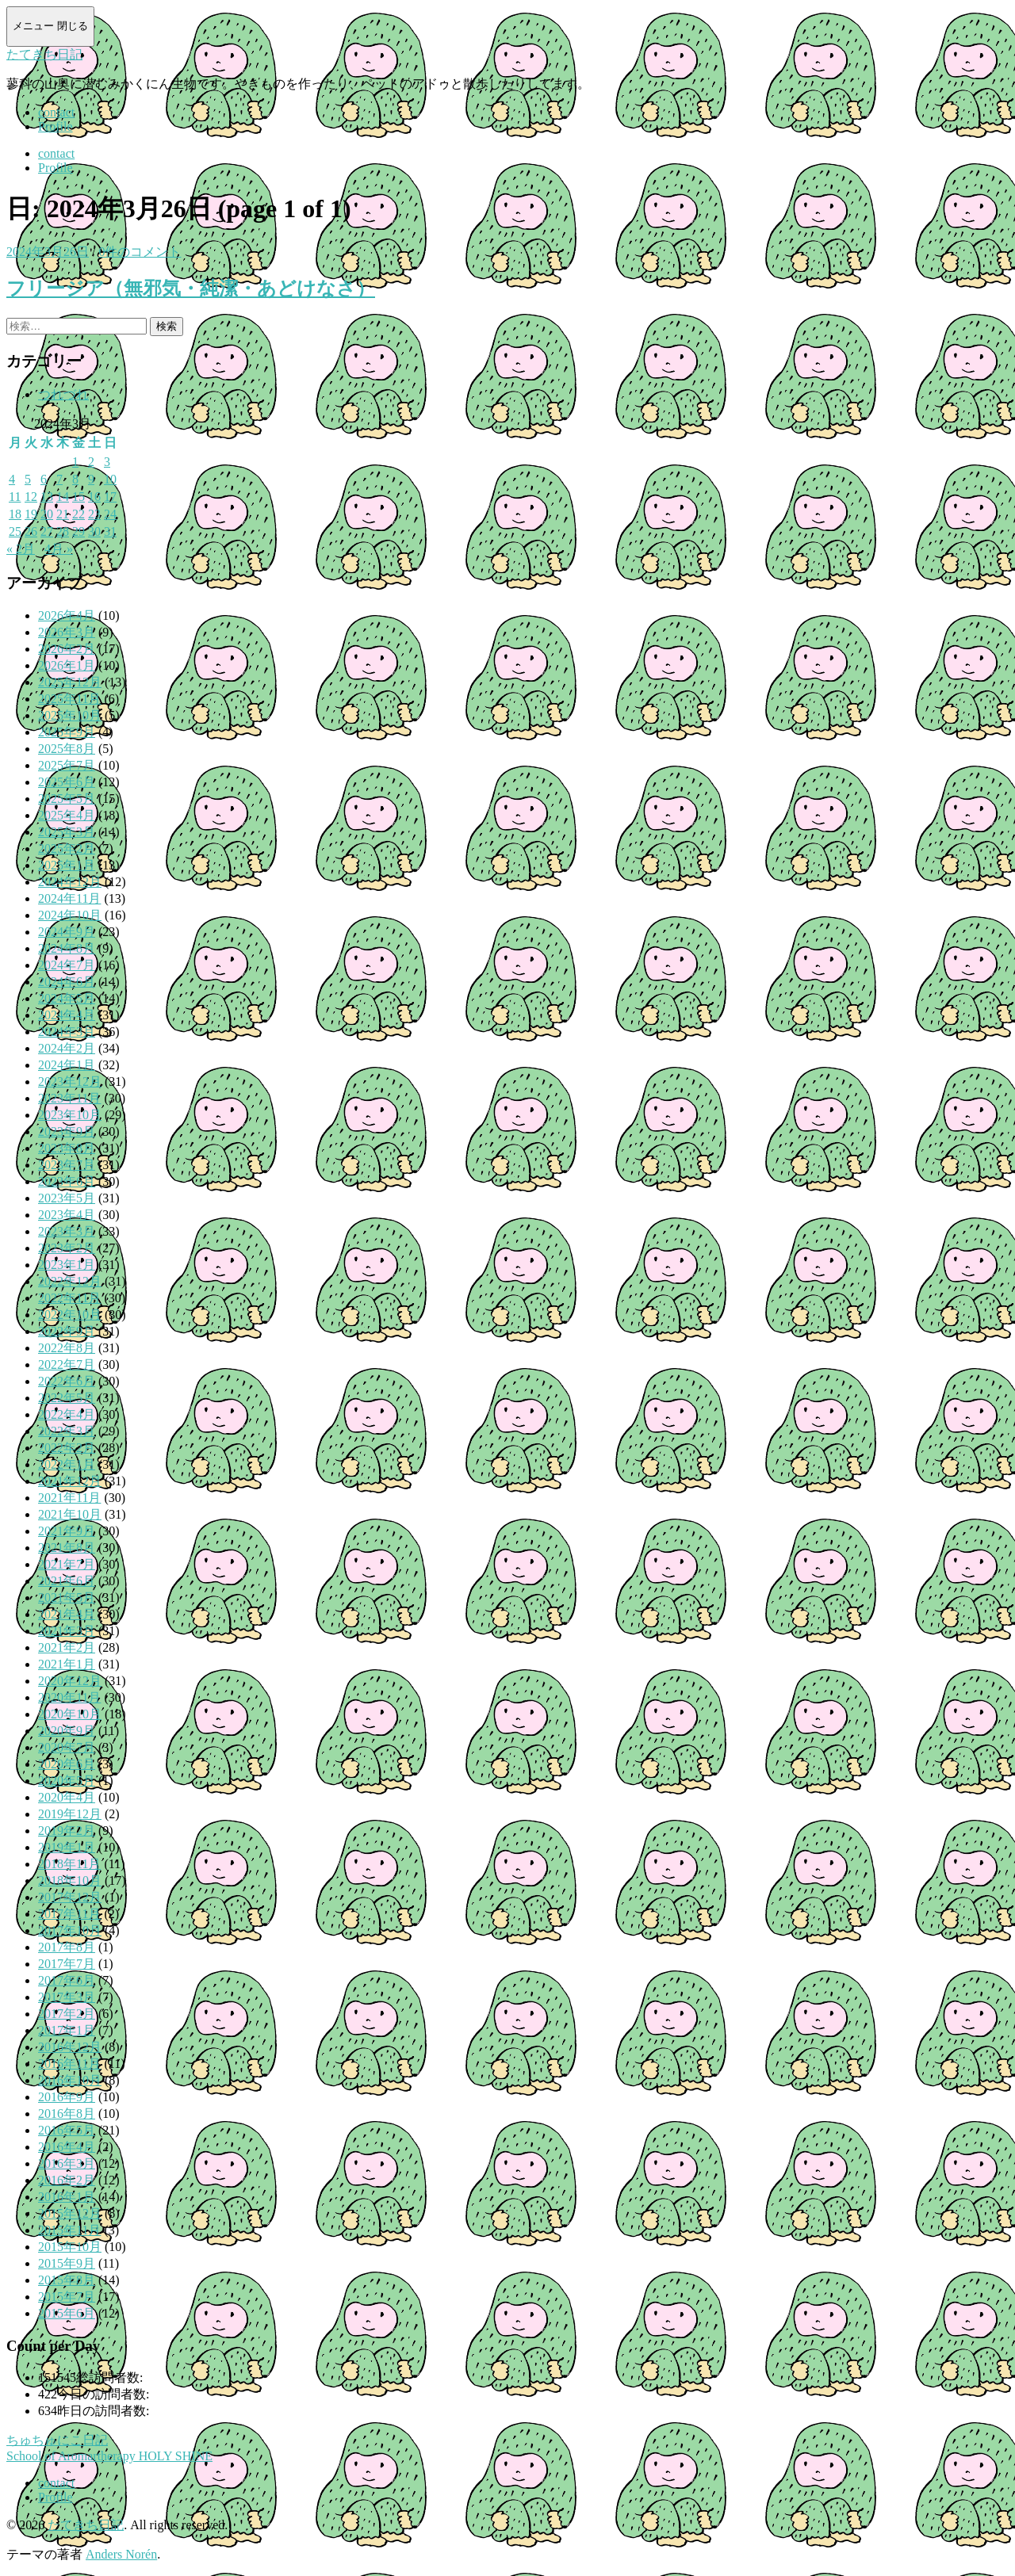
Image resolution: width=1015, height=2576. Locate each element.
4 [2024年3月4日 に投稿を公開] (12, 479)
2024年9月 (66, 931)
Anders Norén (121, 2554)
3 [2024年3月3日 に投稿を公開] (107, 461)
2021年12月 (70, 1481)
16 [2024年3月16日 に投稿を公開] (94, 496)
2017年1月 (66, 2030)
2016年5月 (66, 2130)
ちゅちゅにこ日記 (57, 2440)
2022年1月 (66, 1464)
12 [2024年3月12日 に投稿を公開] (31, 496)
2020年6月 (66, 1764)
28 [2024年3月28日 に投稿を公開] (62, 531)
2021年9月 (66, 1531)
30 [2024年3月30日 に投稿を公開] (94, 531)
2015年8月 (66, 2280)
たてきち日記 (44, 54)
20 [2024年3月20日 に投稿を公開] (46, 514)
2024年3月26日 (47, 251)
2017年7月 (66, 1963)
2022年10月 (70, 1314)
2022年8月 (66, 1348)
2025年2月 (66, 848)
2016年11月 (69, 2063)
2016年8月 (66, 2113)
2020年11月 (69, 1697)
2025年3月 (66, 832)
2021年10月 (70, 1514)
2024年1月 (66, 1065)
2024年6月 (66, 981)
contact (56, 112)
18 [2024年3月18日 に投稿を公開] (15, 514)
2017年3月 (66, 1997)
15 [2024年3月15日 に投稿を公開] (78, 496)
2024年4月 (66, 1015)
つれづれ (63, 394)
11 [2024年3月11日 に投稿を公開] (15, 496)
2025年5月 (66, 798)
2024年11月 (69, 898)
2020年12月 (70, 1680)
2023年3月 (66, 1231)
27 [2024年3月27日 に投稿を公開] (46, 531)
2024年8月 (66, 948)
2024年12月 (70, 882)
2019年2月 (66, 1830)
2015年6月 (66, 2313)
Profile (55, 126)
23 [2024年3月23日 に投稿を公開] (94, 514)
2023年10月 (70, 1115)
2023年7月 (66, 1164)
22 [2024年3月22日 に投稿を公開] (78, 514)
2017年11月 (69, 1914)
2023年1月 (66, 1264)
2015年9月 (66, 2263)
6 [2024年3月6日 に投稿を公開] (43, 479)
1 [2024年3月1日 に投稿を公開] (75, 461)
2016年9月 (66, 2097)
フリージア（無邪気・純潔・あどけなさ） (190, 288)
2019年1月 (66, 1847)
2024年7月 (66, 965)
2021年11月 (69, 1497)
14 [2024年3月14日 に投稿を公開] (62, 496)
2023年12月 (70, 1081)
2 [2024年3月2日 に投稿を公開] (91, 461)
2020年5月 (66, 1780)
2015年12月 (70, 2213)
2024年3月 (66, 1031)
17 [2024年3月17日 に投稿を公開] (110, 496)
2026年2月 (66, 648)
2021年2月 (66, 1647)
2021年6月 (66, 1581)
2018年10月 (70, 1880)
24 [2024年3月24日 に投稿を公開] (110, 514)
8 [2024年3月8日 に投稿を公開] (75, 479)
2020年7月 (66, 1747)
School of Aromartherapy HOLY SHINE (109, 2456)
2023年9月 (66, 1131)
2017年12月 (70, 1897)
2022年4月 (66, 1414)
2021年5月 (66, 1597)
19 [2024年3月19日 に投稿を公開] (31, 514)
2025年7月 (66, 765)
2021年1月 (66, 1664)
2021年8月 (66, 1547)
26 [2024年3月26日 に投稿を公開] (31, 531)
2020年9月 (66, 1730)
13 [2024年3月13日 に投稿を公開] (46, 496)
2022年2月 (66, 1447)
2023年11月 (69, 1098)
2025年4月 (66, 815)
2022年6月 (66, 1381)
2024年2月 (66, 1048)
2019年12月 (70, 1814)
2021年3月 (66, 1631)
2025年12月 (70, 682)
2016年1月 (66, 2196)
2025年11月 (69, 698)
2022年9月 (66, 1331)
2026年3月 (66, 632)
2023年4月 (66, 1214)
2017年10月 (70, 1930)
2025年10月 (70, 715)
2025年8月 (66, 748)
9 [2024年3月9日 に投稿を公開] (91, 479)
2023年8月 (66, 1148)
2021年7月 (66, 1564)
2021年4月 (66, 1614)
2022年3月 (66, 1431)
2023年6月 (66, 1181)
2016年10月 (70, 2080)
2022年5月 (66, 1398)
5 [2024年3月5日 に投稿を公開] (28, 479)
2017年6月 (66, 1980)
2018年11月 (69, 1864)
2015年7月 (66, 2296)
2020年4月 (66, 1797)
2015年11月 (69, 2230)
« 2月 (20, 549)
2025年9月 (66, 732)
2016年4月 (66, 2147)
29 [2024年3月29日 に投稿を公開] (78, 531)
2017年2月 (66, 2013)
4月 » (58, 549)
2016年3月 (66, 2163)
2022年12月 (70, 1281)
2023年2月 (66, 1248)
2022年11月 (69, 1298)
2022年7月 (66, 1364)
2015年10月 (70, 2246)
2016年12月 (70, 2047)
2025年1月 (66, 865)
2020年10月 (70, 1714)
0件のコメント (139, 251)
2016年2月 (66, 2180)
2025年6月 (66, 782)
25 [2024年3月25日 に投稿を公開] (15, 531)
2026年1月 (66, 665)
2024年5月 (66, 998)
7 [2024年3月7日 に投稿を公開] (59, 479)
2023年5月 (66, 1198)
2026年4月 (66, 615)
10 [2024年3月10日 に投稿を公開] (110, 479)
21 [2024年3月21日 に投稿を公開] (62, 514)
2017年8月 (66, 1947)
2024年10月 (70, 915)
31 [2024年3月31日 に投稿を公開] (110, 531)
